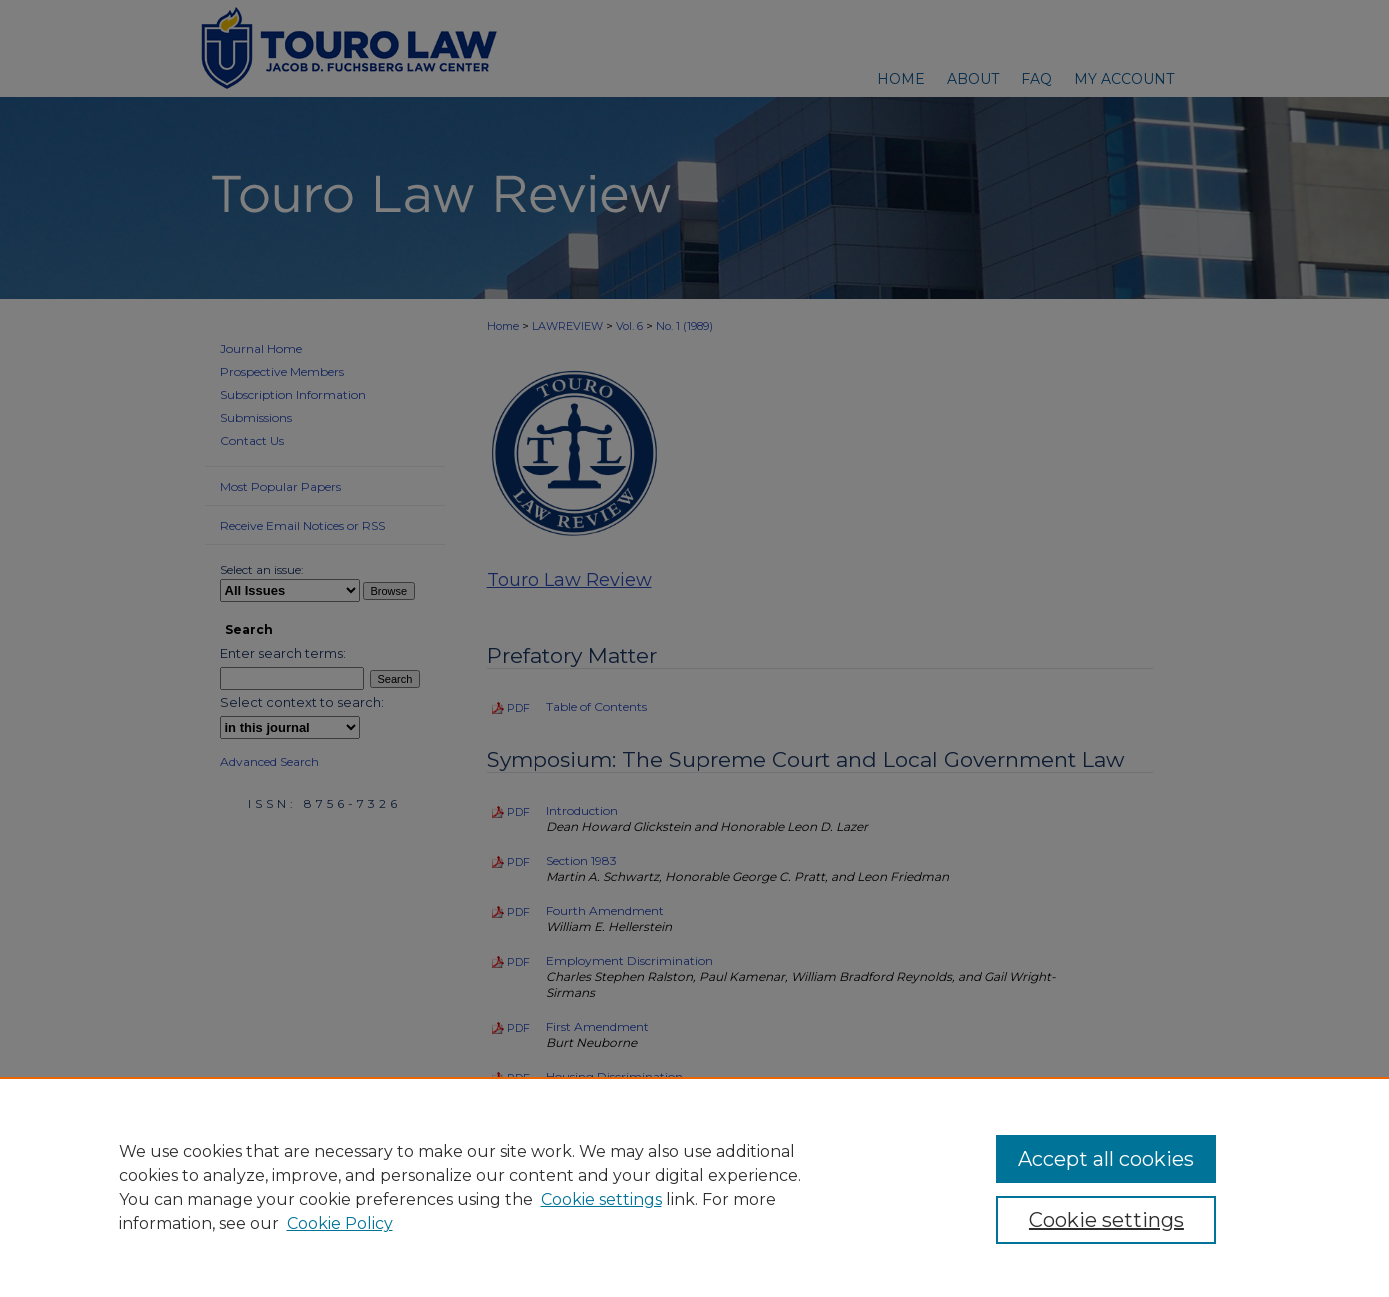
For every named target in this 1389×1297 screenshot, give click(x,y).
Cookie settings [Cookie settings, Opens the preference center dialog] (1106, 1220)
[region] (694, 1187)
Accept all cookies (1106, 1159)
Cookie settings (601, 1199)
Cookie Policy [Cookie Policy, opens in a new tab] (340, 1223)
